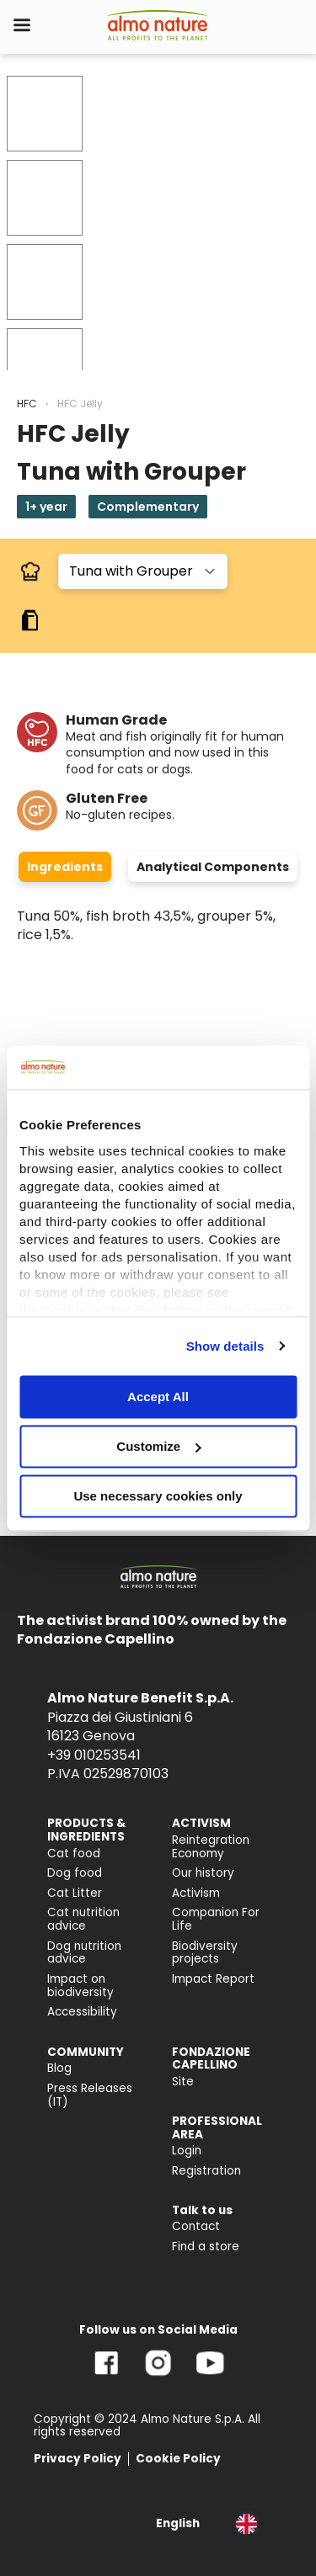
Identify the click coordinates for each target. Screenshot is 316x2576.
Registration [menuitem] (206, 2171)
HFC (27, 403)
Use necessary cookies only (157, 1496)
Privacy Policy (77, 2459)
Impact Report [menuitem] (213, 1979)
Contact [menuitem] (196, 2226)
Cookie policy (86, 1310)
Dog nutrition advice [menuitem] (84, 1953)
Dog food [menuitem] (74, 1873)
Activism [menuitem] (196, 1893)
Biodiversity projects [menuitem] (205, 1953)
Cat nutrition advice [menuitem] (83, 1919)
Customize (158, 1446)
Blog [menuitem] (59, 2068)
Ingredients (65, 866)
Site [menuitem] (183, 2082)
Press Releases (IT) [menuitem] (89, 2095)
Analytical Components (213, 866)
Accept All (158, 1396)
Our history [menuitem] (203, 1873)
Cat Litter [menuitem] (74, 1893)
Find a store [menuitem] (205, 2247)
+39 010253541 (94, 1755)
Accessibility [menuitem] (82, 2012)
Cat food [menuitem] (73, 1854)
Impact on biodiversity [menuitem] (80, 1985)
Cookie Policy (178, 2459)
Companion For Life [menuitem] (216, 1919)
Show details (225, 1346)
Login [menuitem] (186, 2151)
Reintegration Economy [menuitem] (210, 1847)
